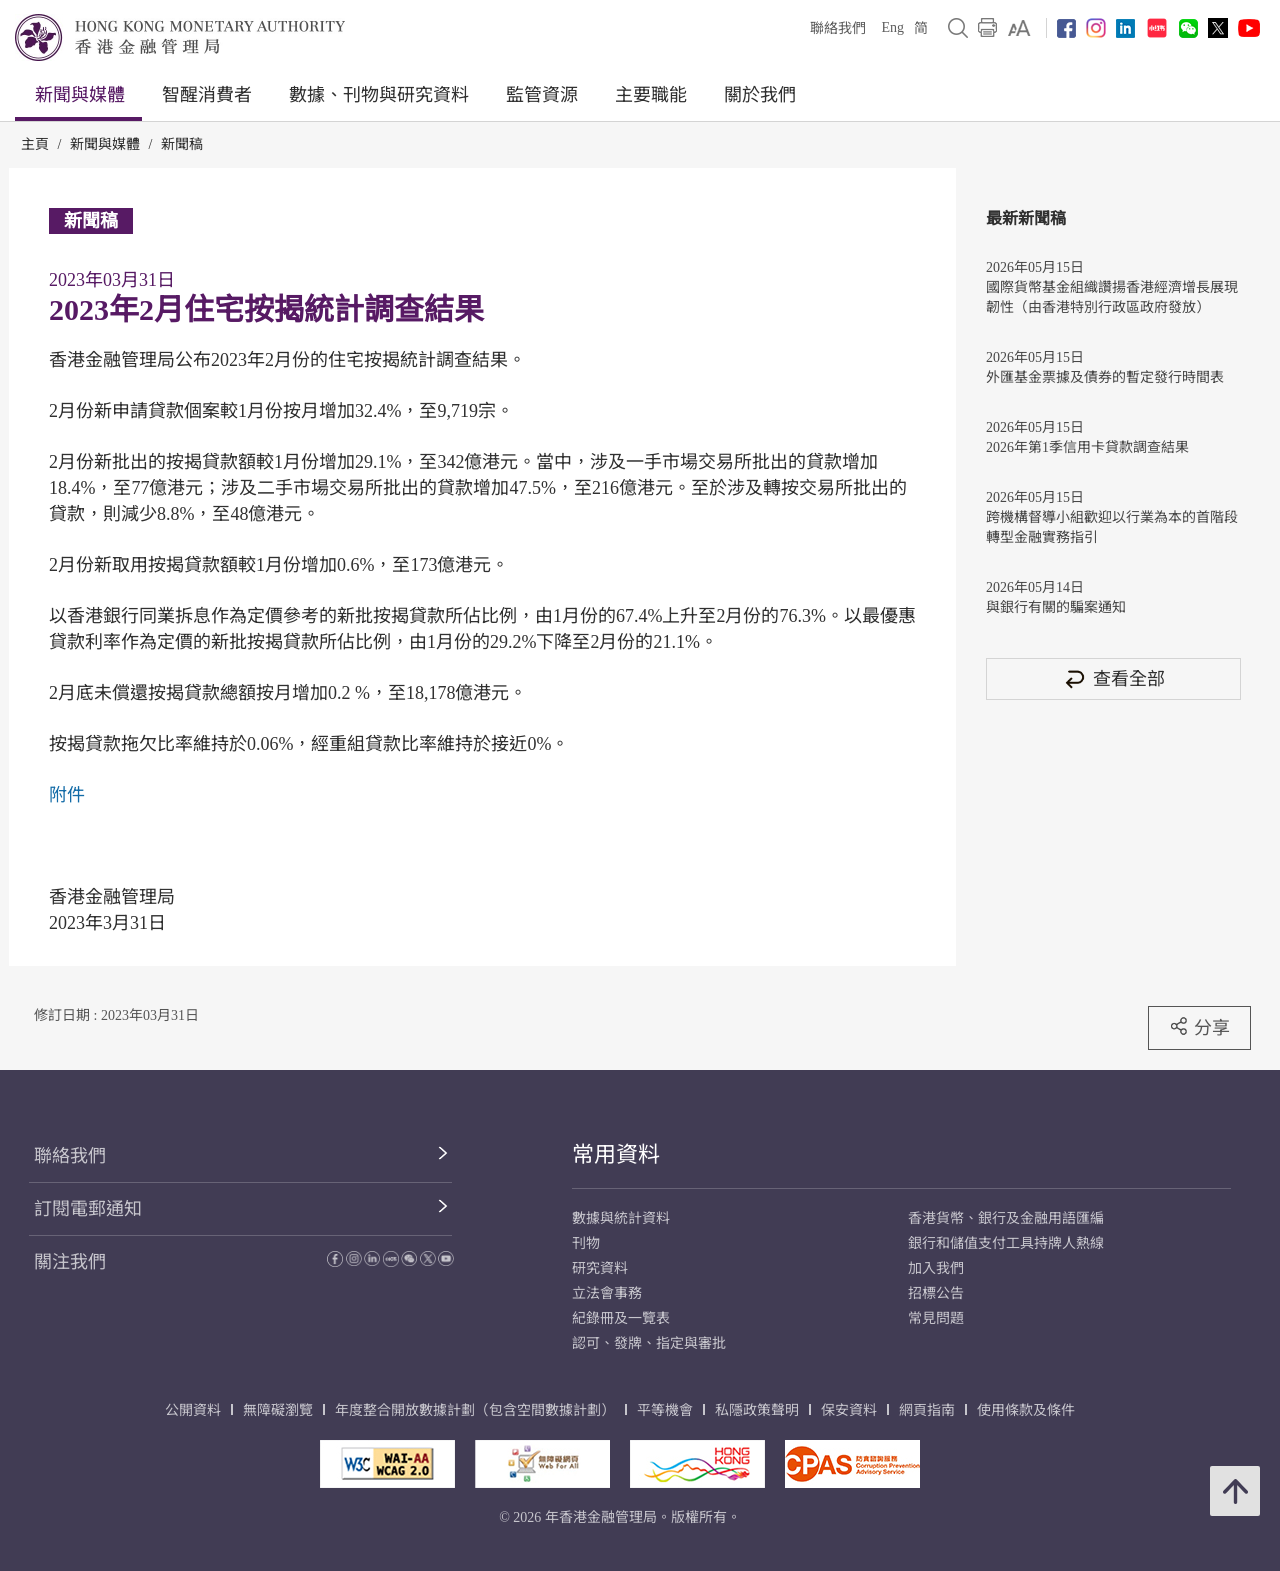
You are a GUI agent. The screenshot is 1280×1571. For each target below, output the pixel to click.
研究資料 (600, 1268)
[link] (1019, 28)
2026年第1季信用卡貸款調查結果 (1087, 447)
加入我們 (936, 1268)
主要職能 (651, 95)
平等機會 (665, 1410)
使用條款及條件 (1026, 1410)
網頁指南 (927, 1410)
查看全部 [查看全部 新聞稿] (1114, 678)
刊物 (586, 1243)
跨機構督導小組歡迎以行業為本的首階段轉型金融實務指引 (1112, 527)
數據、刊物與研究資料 (379, 95)
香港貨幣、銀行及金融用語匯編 (1006, 1218)
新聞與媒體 (80, 95)
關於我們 (760, 95)
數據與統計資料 (621, 1218)
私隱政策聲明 (757, 1410)
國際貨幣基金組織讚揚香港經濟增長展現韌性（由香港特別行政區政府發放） (1112, 297)
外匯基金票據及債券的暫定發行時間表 (1105, 377)
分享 (1199, 1027)
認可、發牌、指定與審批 (649, 1343)
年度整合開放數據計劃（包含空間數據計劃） (475, 1410)
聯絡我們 (838, 28)
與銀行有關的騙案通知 (1056, 607)
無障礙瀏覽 (278, 1410)
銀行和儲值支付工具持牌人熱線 (1006, 1243)
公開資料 (193, 1410)
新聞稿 (182, 144)
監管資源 (542, 95)
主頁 (35, 144)
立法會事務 (607, 1293)
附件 (67, 795)
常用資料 (616, 1154)
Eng (892, 27)
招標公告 (936, 1293)
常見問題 (936, 1318)
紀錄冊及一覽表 (621, 1318)
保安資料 (849, 1410)
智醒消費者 (207, 95)
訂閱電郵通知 (88, 1209)
